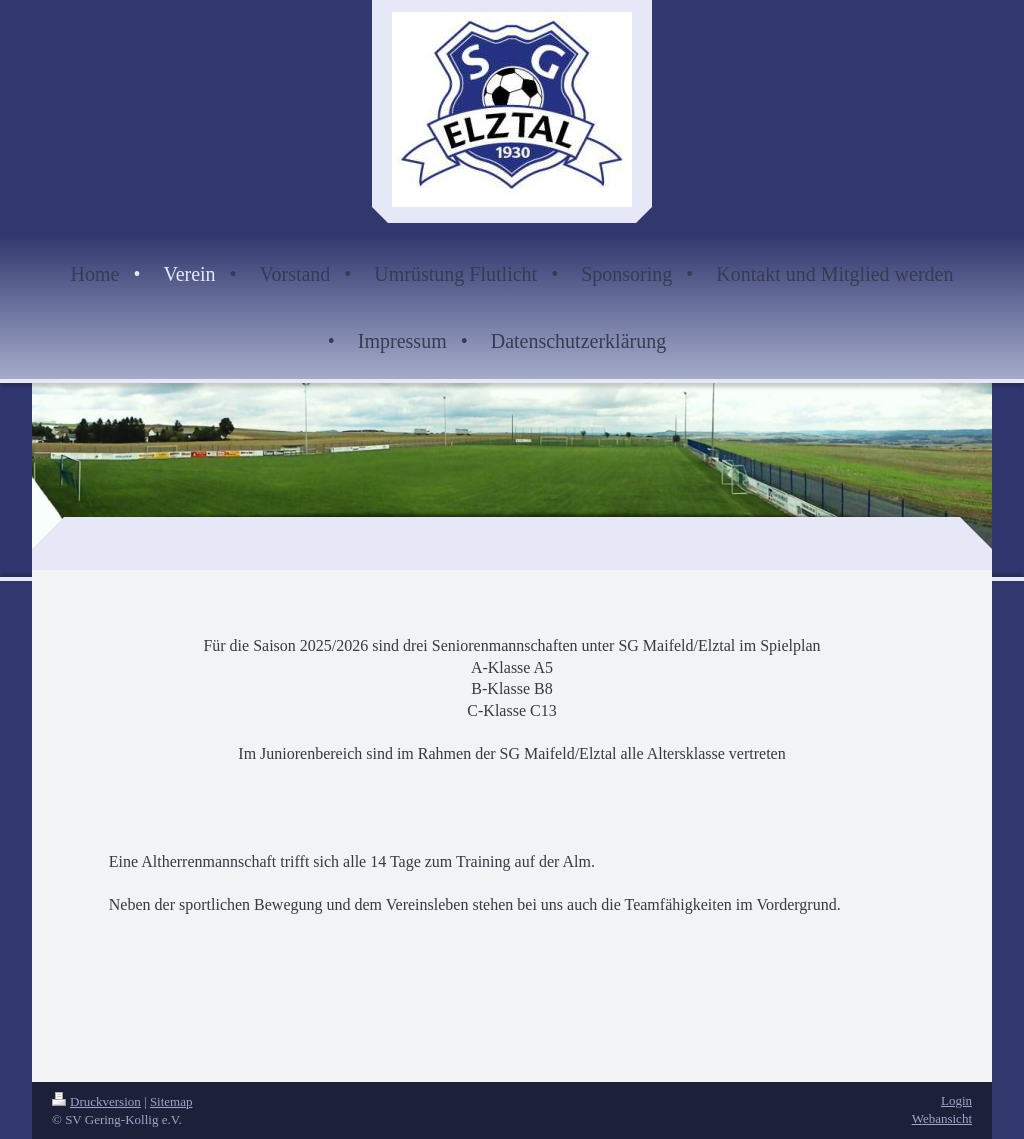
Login (956, 1100)
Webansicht (942, 1118)
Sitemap (171, 1101)
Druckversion (96, 1101)
